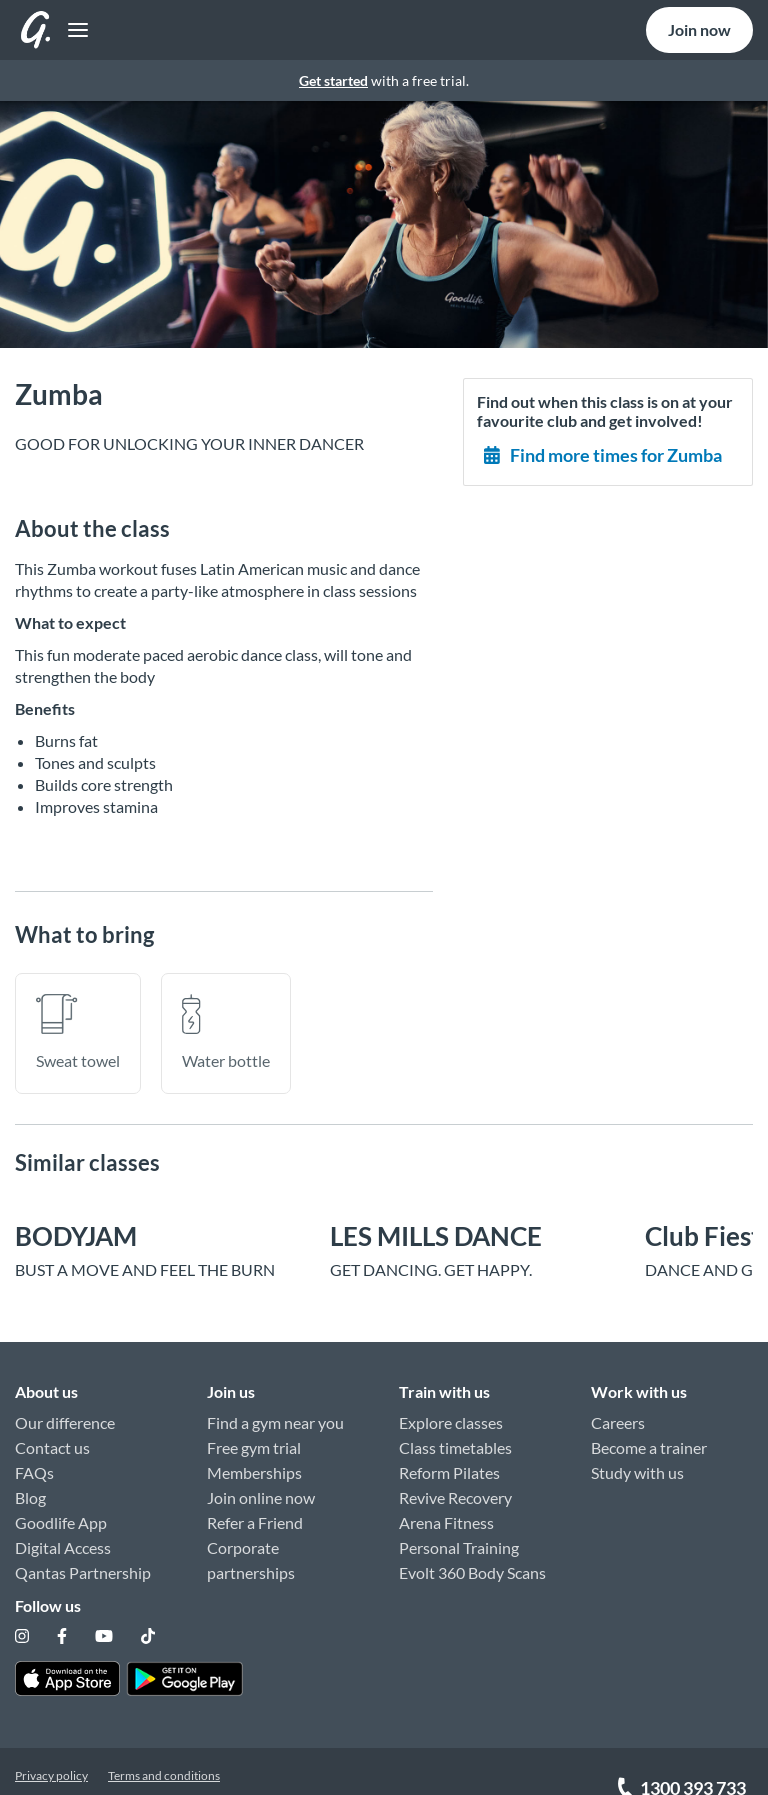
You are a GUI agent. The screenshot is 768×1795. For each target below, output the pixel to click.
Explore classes (451, 1411)
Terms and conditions (164, 1742)
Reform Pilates (449, 1461)
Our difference (65, 1411)
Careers (618, 1411)
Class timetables (455, 1436)
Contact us (52, 1436)
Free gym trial (254, 1436)
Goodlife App (61, 1511)
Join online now (261, 1486)
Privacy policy (51, 1742)
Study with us (637, 1461)
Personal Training (459, 1536)
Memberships (254, 1461)
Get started (333, 80)
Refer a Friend (255, 1511)
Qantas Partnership (83, 1561)
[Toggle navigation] (32, 30)
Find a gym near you (275, 1411)
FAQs (34, 1461)
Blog (30, 1486)
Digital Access (63, 1536)
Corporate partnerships (251, 1549)
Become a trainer (649, 1436)
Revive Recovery (455, 1486)
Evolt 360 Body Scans (472, 1561)
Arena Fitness (446, 1511)
